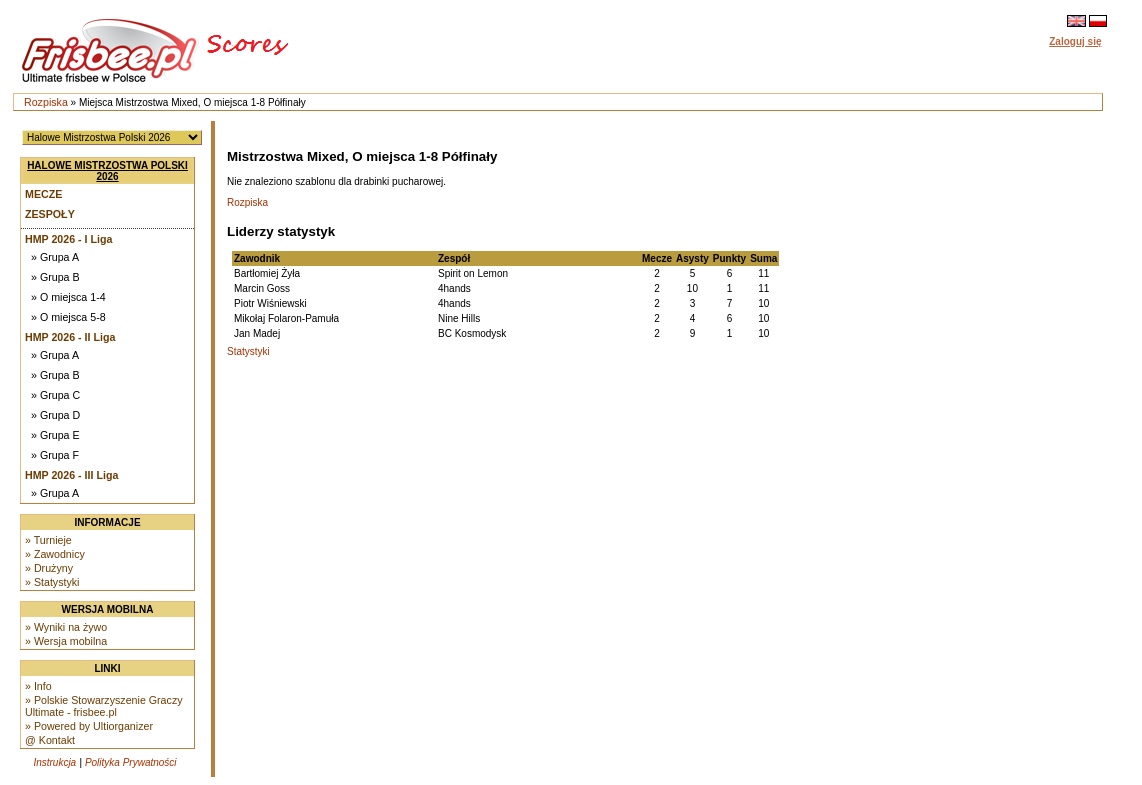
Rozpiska (46, 102)
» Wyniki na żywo (66, 627)
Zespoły (50, 214)
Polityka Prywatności (131, 762)
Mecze (43, 194)
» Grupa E (55, 435)
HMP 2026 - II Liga (70, 337)
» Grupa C (55, 395)
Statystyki (248, 351)
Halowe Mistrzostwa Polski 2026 (107, 171)
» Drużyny (49, 568)
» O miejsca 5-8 (68, 317)
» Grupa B (55, 277)
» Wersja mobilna (66, 641)
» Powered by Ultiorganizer (89, 726)
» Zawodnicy (55, 554)
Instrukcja (54, 762)
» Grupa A (55, 257)
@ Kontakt (50, 740)
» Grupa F (55, 455)
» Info (38, 686)
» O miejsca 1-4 (68, 297)
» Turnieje (48, 540)
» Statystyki (52, 582)
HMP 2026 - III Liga (71, 475)
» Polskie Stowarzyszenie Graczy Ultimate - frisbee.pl (104, 706)
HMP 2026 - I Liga (68, 239)
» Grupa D (55, 415)
